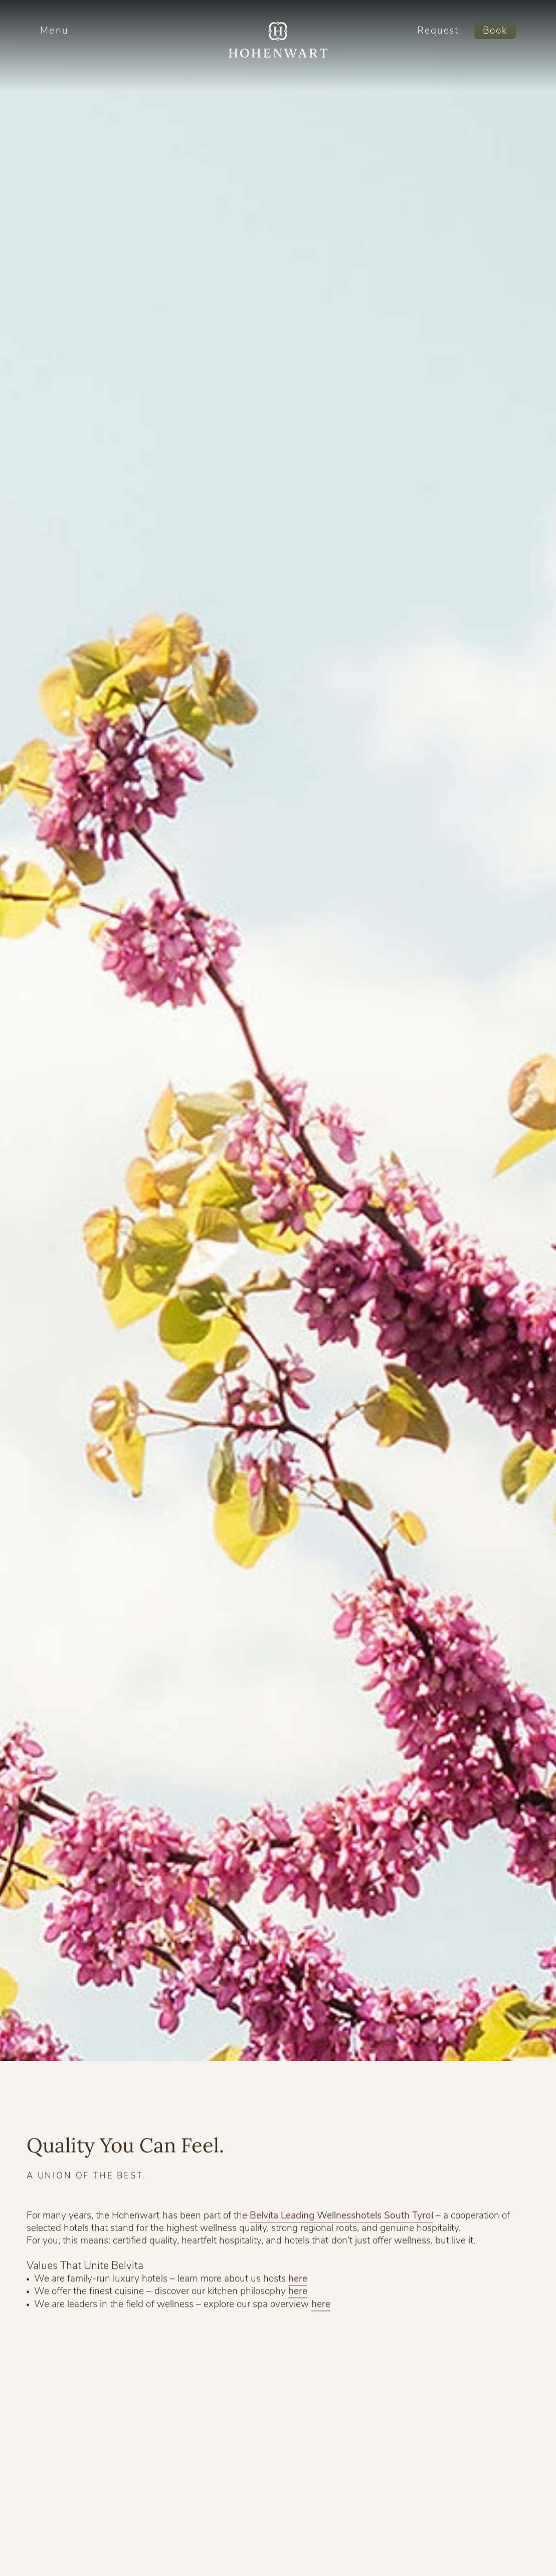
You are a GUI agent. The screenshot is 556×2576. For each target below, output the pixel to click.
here (297, 2283)
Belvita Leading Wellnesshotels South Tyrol (341, 2220)
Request (438, 31)
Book (495, 30)
